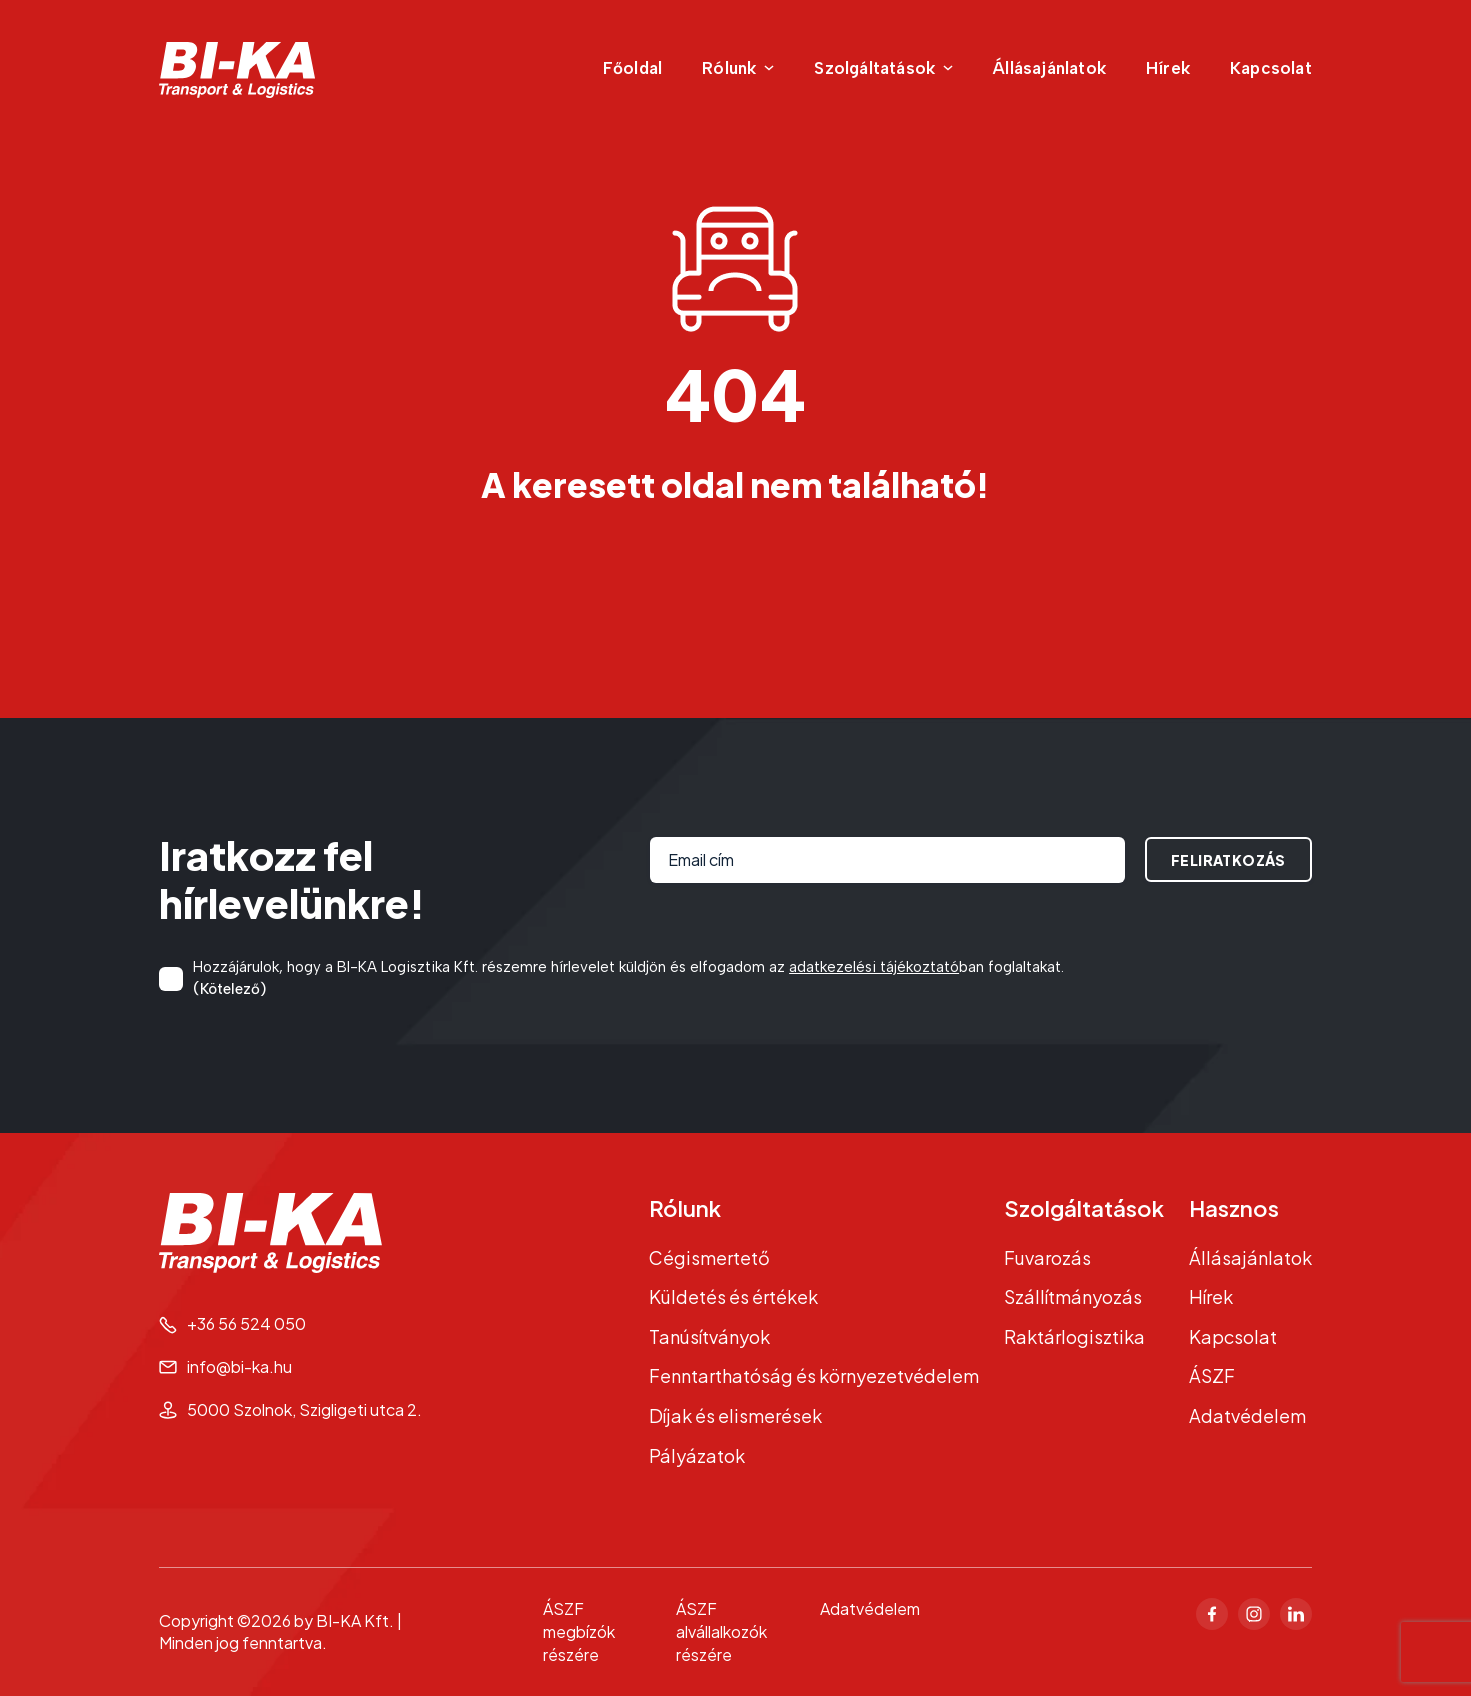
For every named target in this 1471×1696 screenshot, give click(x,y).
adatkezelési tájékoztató (874, 967)
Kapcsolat (1271, 68)
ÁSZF (1212, 1375)
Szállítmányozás (1073, 1296)
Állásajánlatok (1049, 68)
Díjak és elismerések (735, 1415)
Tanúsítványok (709, 1336)
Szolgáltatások (1084, 1208)
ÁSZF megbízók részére (579, 1631)
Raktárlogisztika (1074, 1336)
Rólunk (685, 1208)
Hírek (1168, 68)
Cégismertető (709, 1257)
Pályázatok (697, 1455)
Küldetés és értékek (733, 1296)
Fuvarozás (1047, 1257)
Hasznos (1234, 1208)
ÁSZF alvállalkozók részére (721, 1631)
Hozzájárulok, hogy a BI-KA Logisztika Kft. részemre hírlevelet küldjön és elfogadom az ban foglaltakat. (628, 979)
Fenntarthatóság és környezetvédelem (814, 1375)
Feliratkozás (1228, 860)
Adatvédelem (1247, 1415)
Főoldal (632, 68)
